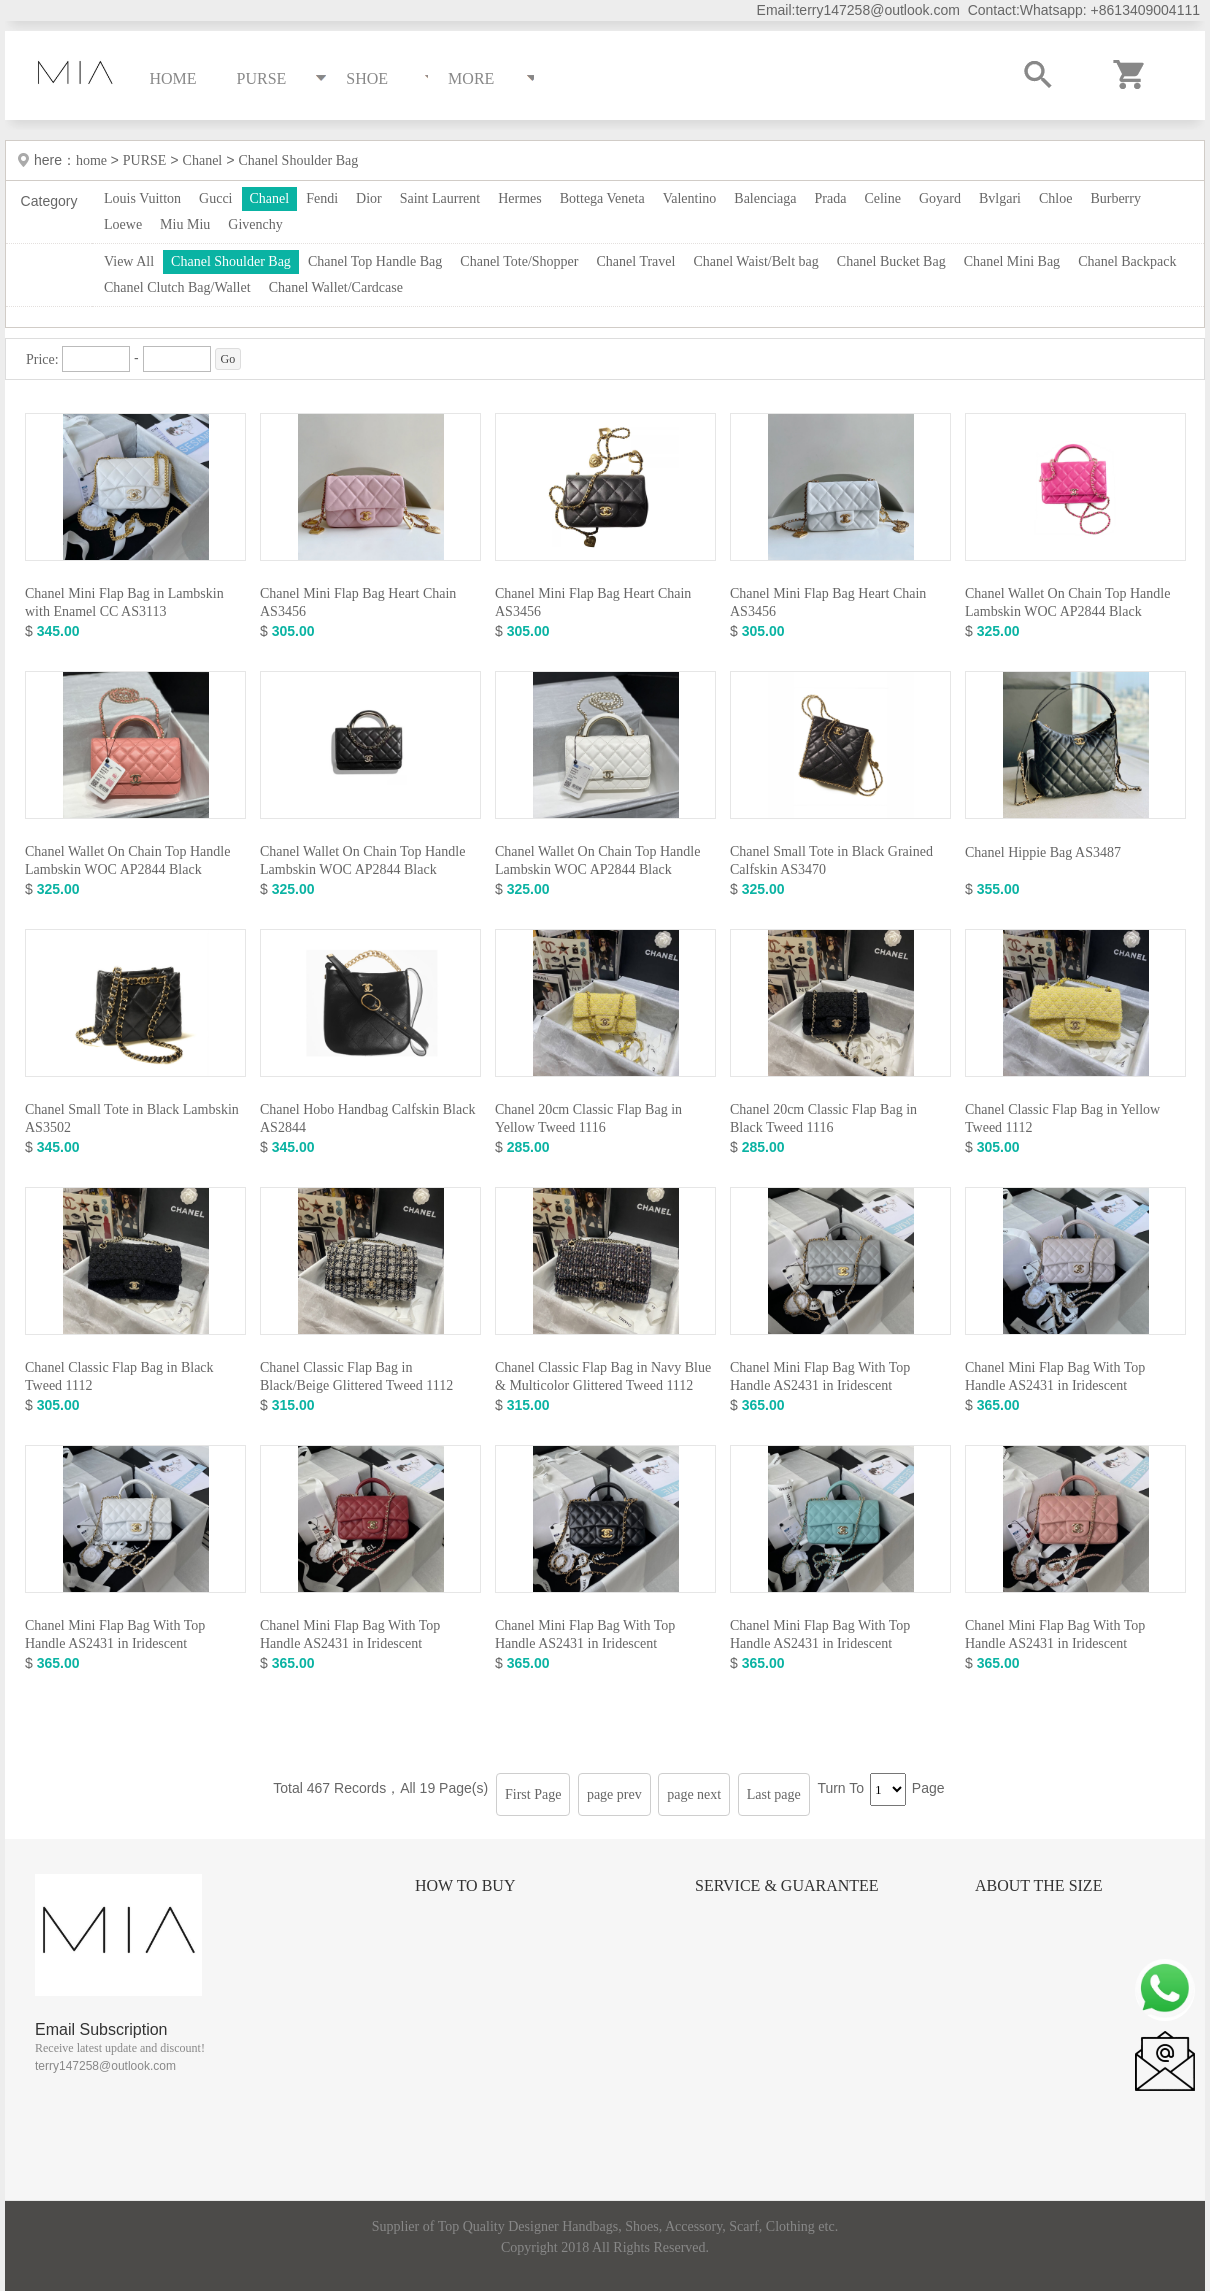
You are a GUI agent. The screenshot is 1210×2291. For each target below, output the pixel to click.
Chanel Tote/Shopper (519, 261)
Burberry (1115, 198)
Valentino (690, 198)
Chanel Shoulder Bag (298, 160)
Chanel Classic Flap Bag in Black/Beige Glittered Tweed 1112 (356, 1376)
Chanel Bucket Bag (891, 261)
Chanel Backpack (1127, 261)
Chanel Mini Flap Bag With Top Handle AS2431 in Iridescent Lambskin (820, 1385)
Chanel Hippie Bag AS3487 (1043, 852)
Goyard (940, 198)
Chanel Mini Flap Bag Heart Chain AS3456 (358, 602)
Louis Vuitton (142, 198)
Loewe (123, 224)
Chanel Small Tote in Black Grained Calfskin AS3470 (831, 860)
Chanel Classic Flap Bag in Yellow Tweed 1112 (1062, 1118)
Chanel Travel (635, 261)
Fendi (322, 198)
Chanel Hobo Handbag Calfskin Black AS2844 (367, 1118)
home (93, 160)
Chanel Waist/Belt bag (755, 261)
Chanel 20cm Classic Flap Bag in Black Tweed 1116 (823, 1118)
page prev (614, 1794)
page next (694, 1794)
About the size (1038, 1885)
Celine (882, 198)
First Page (533, 1794)
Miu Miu (185, 224)
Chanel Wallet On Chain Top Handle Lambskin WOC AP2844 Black (1067, 602)
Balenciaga (765, 198)
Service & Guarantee (787, 1885)
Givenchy (255, 224)
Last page (774, 1794)
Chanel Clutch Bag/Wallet (177, 287)
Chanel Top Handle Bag (375, 261)
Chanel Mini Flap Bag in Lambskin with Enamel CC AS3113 (124, 602)
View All (129, 261)
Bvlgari (1000, 198)
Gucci (215, 198)
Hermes (520, 198)
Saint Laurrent (440, 198)
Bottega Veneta (602, 198)
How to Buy (465, 1885)
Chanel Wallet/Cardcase (336, 287)
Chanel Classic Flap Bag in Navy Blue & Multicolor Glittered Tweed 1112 (603, 1376)
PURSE (145, 160)
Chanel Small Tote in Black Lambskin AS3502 (132, 1118)
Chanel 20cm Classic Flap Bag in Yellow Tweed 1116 (588, 1118)
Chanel (203, 160)
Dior (369, 198)
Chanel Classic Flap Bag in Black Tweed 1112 (119, 1376)
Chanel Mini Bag (1012, 261)
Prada (831, 198)
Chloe (1055, 198)
